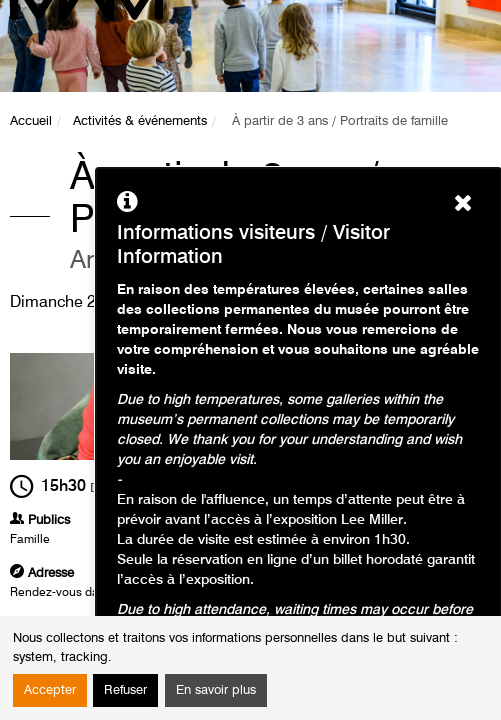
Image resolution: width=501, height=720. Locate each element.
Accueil (31, 121)
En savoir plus (216, 690)
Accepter (50, 690)
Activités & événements (140, 121)
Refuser (125, 690)
